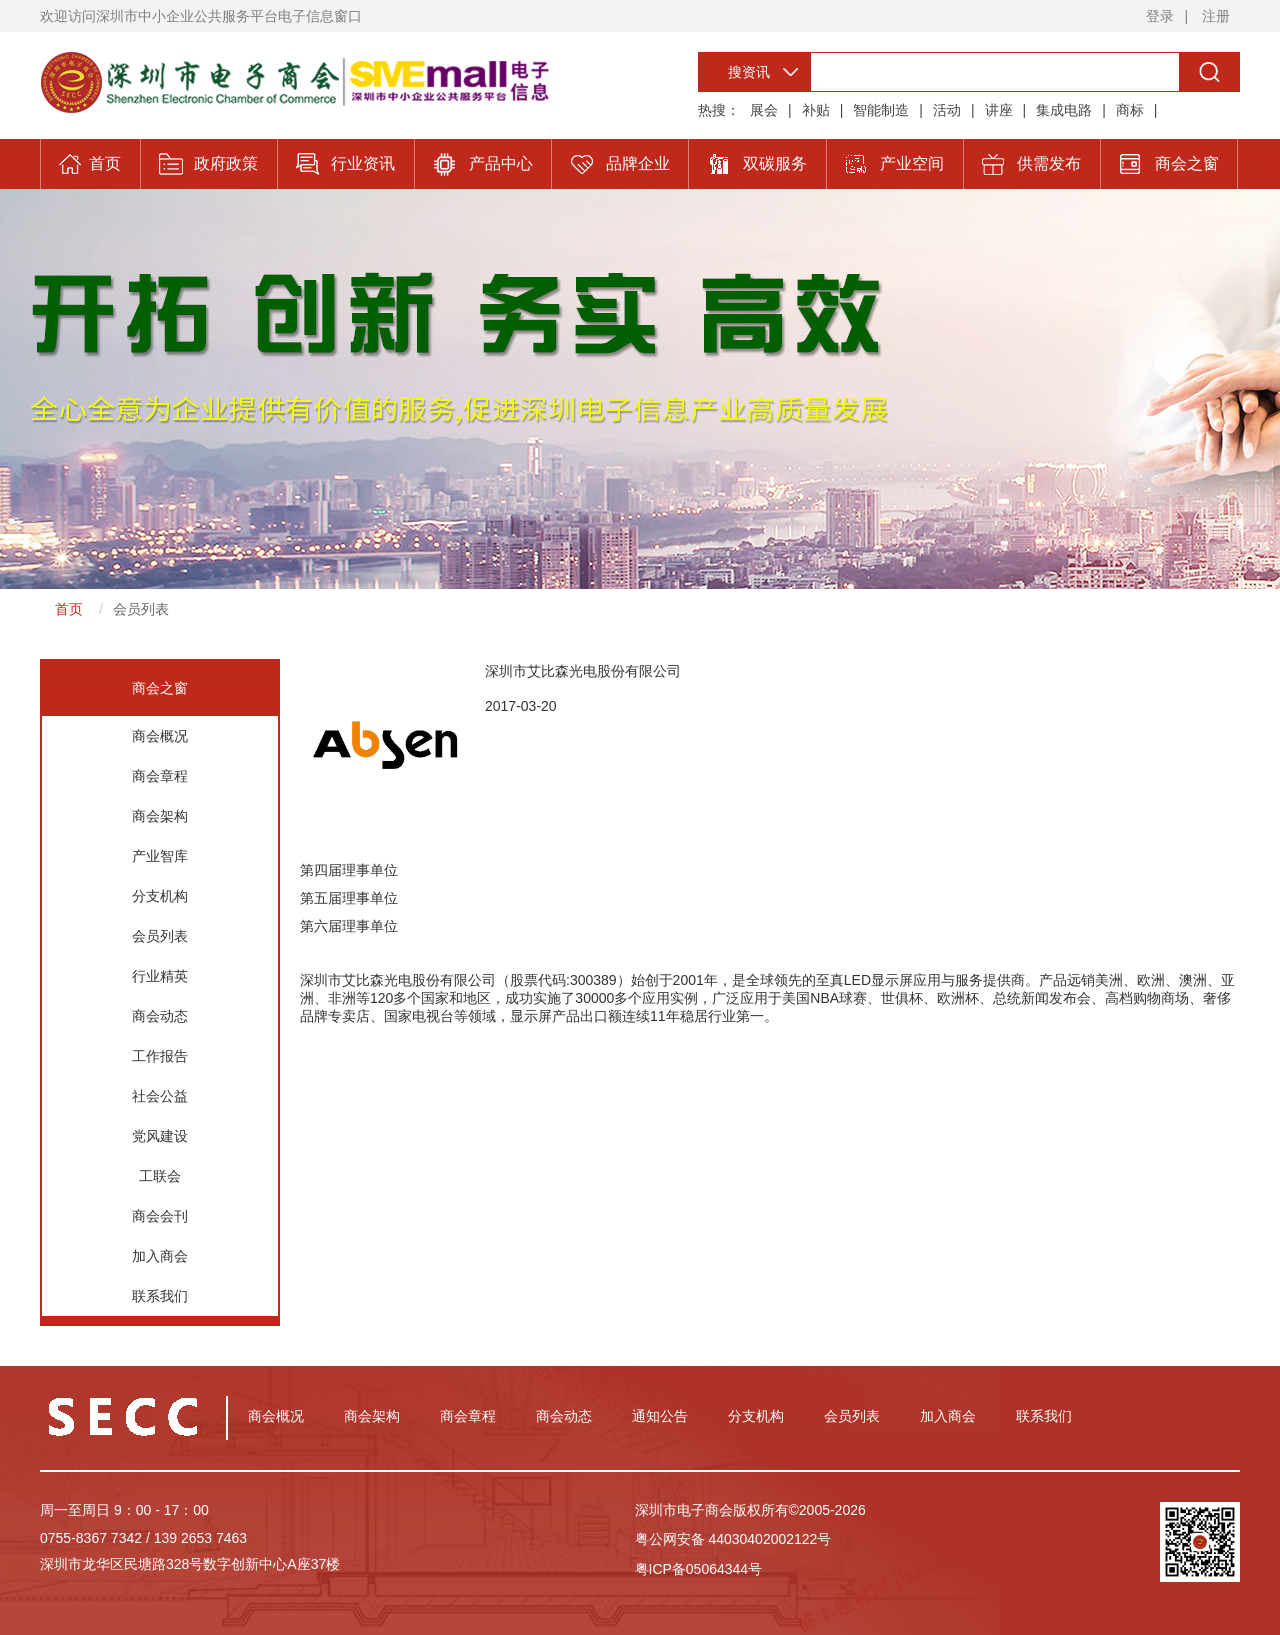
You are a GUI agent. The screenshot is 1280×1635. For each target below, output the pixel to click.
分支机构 (160, 896)
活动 (947, 110)
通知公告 (660, 1416)
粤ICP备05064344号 (699, 1569)
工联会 (160, 1176)
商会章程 (160, 776)
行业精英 (160, 976)
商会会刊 (160, 1216)
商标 (1130, 110)
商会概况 (160, 736)
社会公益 (160, 1096)
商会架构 (160, 816)
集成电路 (1064, 110)
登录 (1160, 16)
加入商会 (160, 1256)
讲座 (999, 110)
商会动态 (160, 1016)
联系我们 (160, 1296)
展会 (764, 110)
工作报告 (160, 1056)
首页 (69, 609)
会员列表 (141, 609)
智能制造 (881, 110)
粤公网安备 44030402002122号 (733, 1539)
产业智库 (160, 856)
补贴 (816, 110)
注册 (1216, 16)
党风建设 (160, 1136)
